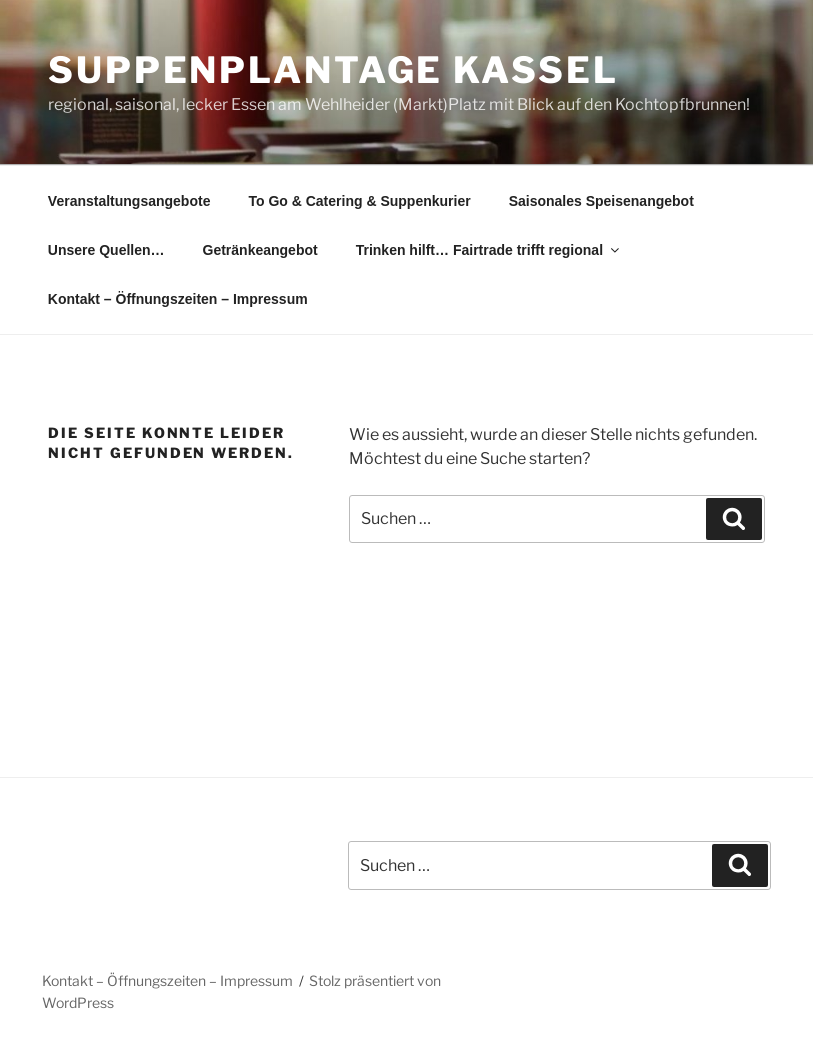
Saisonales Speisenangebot (601, 201)
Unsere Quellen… (106, 250)
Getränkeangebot (260, 250)
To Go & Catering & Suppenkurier (359, 201)
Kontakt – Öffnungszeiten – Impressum (178, 299)
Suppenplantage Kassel (333, 70)
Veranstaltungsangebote (129, 201)
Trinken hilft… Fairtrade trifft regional (489, 250)
